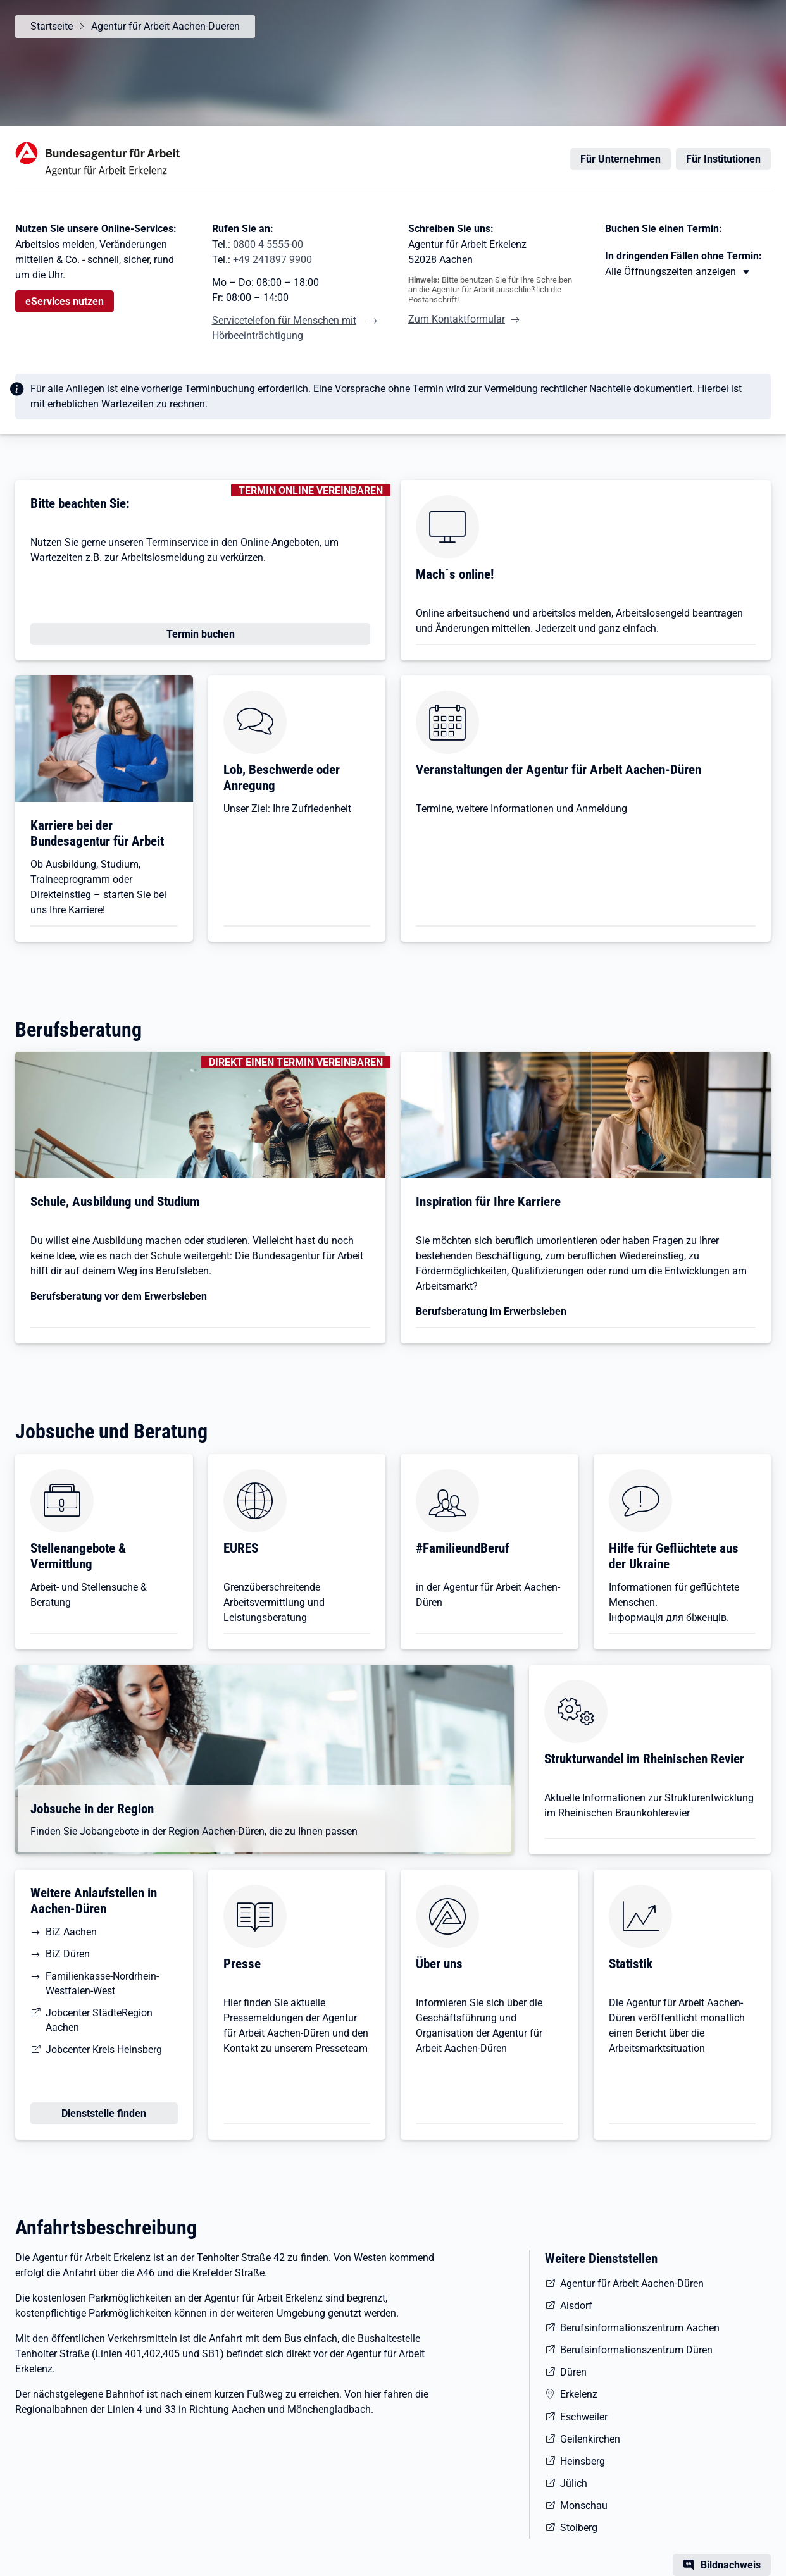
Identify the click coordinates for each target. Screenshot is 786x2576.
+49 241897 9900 (272, 260)
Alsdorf (576, 2306)
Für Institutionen (723, 159)
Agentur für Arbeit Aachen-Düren (632, 2283)
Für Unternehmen (620, 159)
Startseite (51, 26)
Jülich (573, 2483)
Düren (573, 2372)
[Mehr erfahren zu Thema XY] (678, 272)
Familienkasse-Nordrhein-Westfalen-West (102, 1983)
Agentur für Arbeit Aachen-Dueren (165, 26)
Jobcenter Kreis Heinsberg (104, 2049)
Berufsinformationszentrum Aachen (640, 2328)
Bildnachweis (731, 2565)
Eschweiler (584, 2417)
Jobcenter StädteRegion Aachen (99, 2020)
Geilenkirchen (590, 2439)
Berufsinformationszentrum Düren (636, 2350)
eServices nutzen (64, 301)
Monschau (584, 2505)
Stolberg (578, 2528)
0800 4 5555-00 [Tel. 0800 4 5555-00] (268, 244)
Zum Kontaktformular (456, 319)
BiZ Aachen (71, 1932)
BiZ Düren (68, 1954)
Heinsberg (582, 2461)
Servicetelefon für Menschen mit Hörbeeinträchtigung (284, 328)
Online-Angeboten (280, 542)
